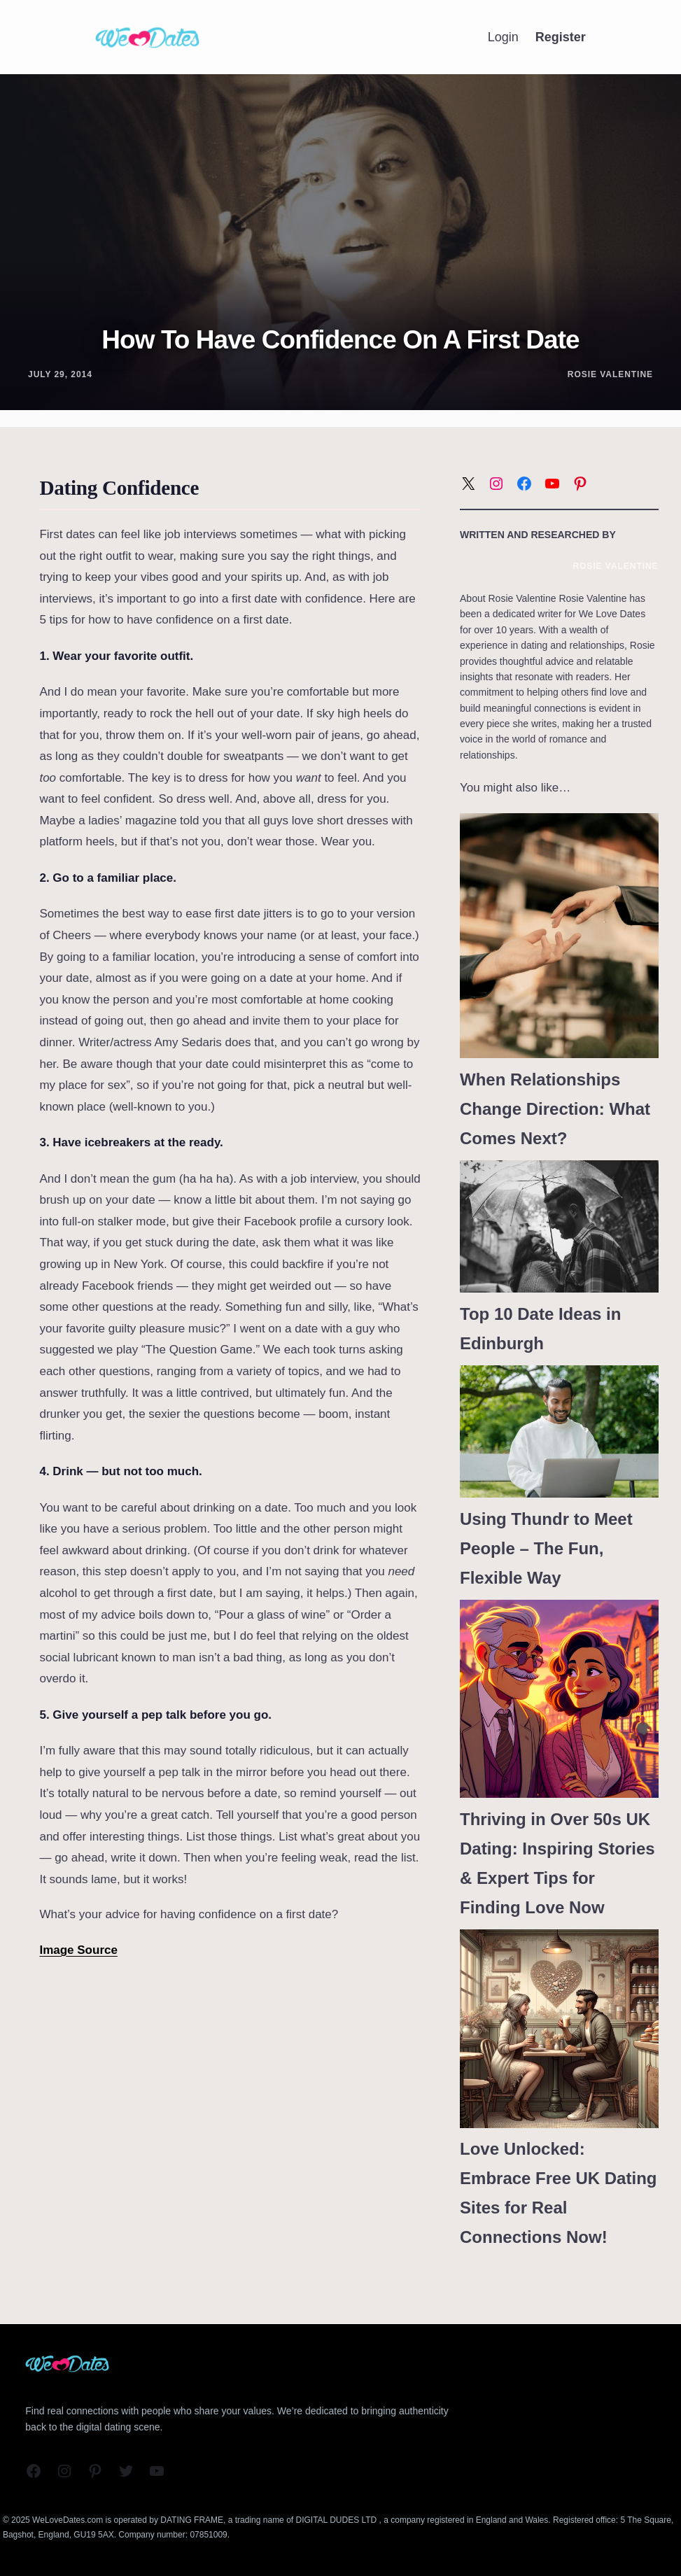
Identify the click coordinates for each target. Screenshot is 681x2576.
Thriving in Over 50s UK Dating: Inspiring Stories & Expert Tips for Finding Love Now (557, 1863)
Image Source (78, 1950)
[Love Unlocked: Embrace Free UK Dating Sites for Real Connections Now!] (559, 2028)
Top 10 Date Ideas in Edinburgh (540, 1328)
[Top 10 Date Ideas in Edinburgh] (559, 1226)
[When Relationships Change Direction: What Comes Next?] (559, 935)
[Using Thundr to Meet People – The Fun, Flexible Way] (559, 1431)
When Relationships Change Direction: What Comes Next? (555, 1109)
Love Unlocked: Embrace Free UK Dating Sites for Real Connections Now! (558, 2192)
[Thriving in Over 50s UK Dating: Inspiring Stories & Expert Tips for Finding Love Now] (559, 1699)
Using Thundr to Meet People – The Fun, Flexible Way (546, 1548)
